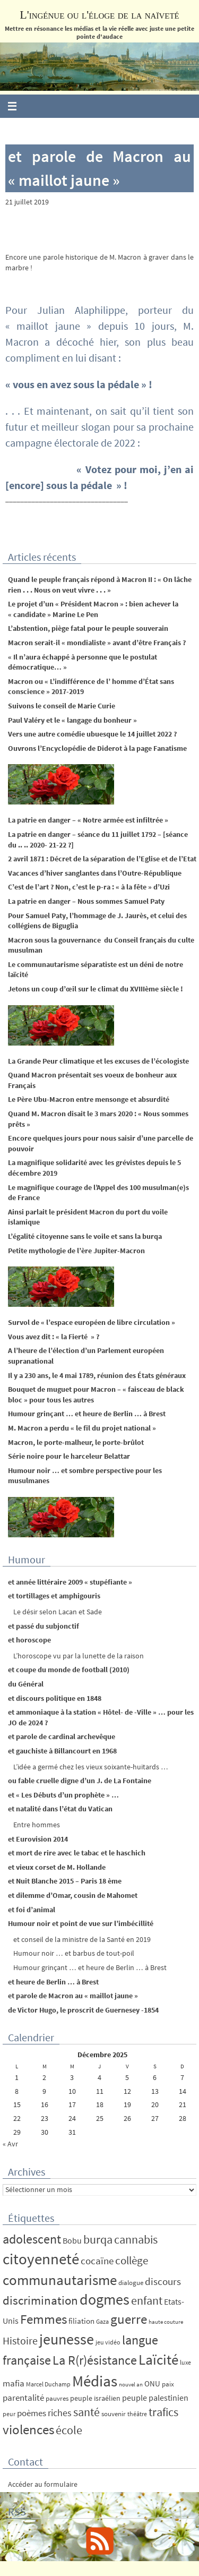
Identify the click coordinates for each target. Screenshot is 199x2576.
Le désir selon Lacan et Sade (57, 1611)
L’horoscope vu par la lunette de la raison (78, 1656)
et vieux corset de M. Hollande (57, 1867)
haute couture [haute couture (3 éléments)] (166, 2321)
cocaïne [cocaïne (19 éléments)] (97, 2260)
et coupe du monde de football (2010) (68, 1669)
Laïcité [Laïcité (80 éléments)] (158, 2359)
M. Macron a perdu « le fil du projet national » (82, 1428)
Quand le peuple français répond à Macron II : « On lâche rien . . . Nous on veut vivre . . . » (100, 585)
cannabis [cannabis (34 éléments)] (136, 2239)
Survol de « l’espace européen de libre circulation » (91, 1322)
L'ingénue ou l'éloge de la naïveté (99, 14)
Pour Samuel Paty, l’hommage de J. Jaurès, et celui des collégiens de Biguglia (97, 921)
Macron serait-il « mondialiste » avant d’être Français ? (97, 642)
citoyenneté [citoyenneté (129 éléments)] (41, 2259)
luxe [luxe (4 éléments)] (185, 2362)
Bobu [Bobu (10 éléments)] (72, 2240)
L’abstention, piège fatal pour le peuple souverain (88, 628)
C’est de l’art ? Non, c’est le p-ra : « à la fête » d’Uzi (89, 887)
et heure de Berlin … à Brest (53, 1982)
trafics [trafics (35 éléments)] (163, 2411)
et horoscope (29, 1640)
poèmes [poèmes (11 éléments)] (31, 2413)
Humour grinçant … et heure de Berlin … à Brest (87, 1413)
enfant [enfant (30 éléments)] (146, 2300)
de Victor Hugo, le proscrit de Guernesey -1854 (83, 2010)
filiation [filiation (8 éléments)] (81, 2321)
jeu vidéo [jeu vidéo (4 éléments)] (108, 2342)
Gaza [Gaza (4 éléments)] (102, 2321)
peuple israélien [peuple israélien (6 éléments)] (95, 2398)
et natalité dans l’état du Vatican (60, 1808)
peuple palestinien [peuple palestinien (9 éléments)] (155, 2398)
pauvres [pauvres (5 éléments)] (57, 2398)
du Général (26, 1684)
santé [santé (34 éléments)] (86, 2411)
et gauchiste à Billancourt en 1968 (62, 1751)
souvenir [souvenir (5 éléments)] (113, 2413)
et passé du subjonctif (43, 1626)
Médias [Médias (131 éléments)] (94, 2381)
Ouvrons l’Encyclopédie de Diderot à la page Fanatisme (97, 748)
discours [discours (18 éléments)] (163, 2281)
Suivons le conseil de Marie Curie (61, 706)
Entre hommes (36, 1824)
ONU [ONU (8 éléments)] (152, 2383)
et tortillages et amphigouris (54, 1596)
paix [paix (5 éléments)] (168, 2384)
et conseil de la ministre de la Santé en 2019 (82, 1939)
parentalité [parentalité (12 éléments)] (23, 2397)
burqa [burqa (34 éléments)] (98, 2239)
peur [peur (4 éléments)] (9, 2414)
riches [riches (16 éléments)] (60, 2413)
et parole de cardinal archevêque (61, 1736)
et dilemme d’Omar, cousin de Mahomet (72, 1895)
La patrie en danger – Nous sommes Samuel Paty (86, 901)
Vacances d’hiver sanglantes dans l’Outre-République (94, 873)
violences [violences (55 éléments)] (28, 2429)
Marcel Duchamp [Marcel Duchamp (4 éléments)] (48, 2384)
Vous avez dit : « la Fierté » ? (53, 1336)
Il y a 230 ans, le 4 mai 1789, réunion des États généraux (97, 1375)
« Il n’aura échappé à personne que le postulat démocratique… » (82, 662)
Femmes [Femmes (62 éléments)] (43, 2318)
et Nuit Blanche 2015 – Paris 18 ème (65, 1881)
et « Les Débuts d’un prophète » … (63, 1795)
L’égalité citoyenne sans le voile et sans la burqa (85, 1236)
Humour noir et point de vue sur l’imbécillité (80, 1923)
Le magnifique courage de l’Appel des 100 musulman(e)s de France (98, 1193)
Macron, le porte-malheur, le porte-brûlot (76, 1442)
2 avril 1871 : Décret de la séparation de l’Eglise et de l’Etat (102, 858)
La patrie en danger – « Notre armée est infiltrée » (88, 820)
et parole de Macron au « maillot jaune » (73, 1995)
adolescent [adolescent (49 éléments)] (32, 2239)
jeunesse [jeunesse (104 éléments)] (66, 2339)
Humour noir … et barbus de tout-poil (73, 1953)
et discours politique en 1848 (54, 1698)
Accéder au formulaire (42, 2484)
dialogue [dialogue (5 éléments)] (130, 2282)
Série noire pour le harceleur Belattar (69, 1456)
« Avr (10, 2144)
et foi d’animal (31, 1909)
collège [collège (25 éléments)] (131, 2260)
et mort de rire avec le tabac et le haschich (76, 1853)
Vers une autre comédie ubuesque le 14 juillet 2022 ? (92, 734)
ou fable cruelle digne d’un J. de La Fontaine (79, 1780)
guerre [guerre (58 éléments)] (128, 2318)
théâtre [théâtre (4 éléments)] (137, 2414)
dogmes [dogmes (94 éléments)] (104, 2299)
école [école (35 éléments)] (69, 2430)
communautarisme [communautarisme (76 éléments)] (60, 2280)
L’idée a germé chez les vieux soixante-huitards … (90, 1766)
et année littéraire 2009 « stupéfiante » (70, 1582)
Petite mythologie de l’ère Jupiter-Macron (76, 1250)
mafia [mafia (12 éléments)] (13, 2383)
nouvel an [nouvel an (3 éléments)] (131, 2384)
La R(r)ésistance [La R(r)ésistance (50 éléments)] (95, 2360)
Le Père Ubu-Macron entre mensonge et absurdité (88, 1099)
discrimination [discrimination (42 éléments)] (40, 2300)
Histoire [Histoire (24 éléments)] (20, 2341)
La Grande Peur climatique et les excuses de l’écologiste (98, 1061)
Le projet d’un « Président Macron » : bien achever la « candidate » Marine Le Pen (93, 609)
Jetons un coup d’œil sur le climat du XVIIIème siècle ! (95, 989)
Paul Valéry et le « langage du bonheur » (72, 720)
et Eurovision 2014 (38, 1839)
